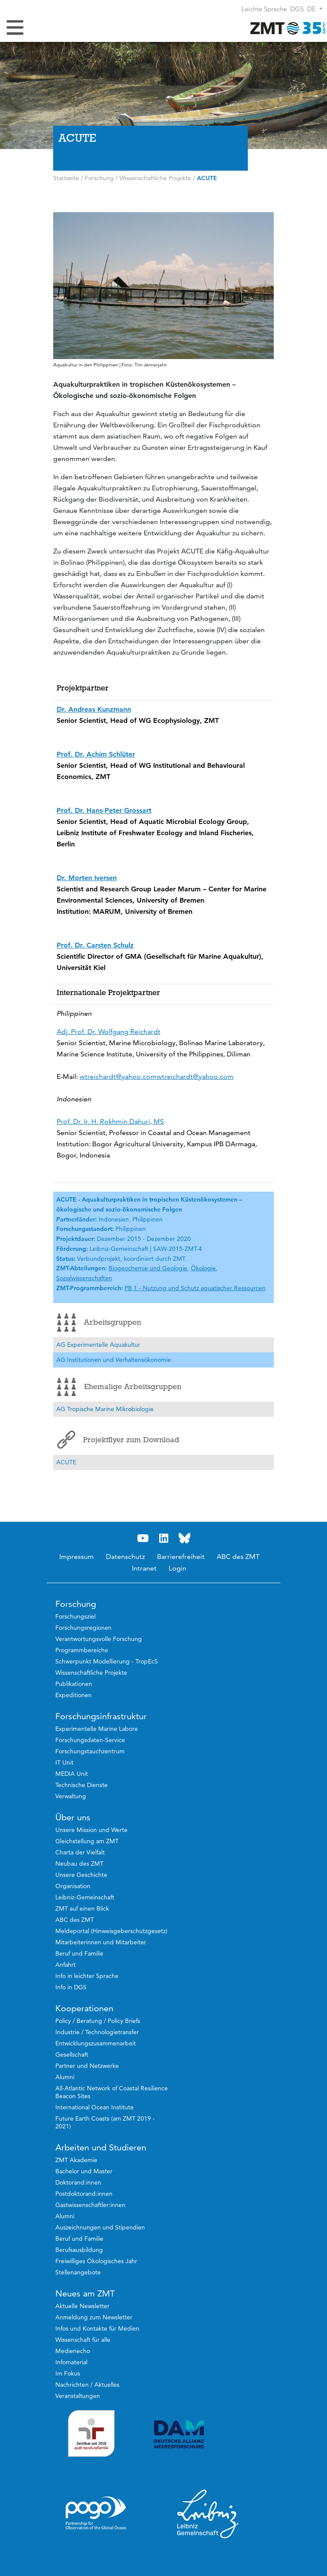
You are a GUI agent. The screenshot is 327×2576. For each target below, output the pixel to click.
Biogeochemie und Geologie (148, 1268)
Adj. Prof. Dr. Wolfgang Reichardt (108, 1031)
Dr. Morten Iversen (87, 878)
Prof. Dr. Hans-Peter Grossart (104, 810)
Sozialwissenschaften (84, 1278)
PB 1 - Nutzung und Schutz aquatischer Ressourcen (195, 1288)
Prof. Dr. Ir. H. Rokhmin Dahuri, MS (110, 1121)
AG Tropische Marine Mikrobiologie (105, 1409)
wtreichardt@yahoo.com (118, 1076)
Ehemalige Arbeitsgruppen (119, 1387)
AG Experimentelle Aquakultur (98, 1344)
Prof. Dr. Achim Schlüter (96, 754)
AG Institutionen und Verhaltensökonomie (113, 1360)
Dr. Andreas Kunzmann (94, 709)
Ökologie (203, 1268)
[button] (315, 9)
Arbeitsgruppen (99, 1322)
